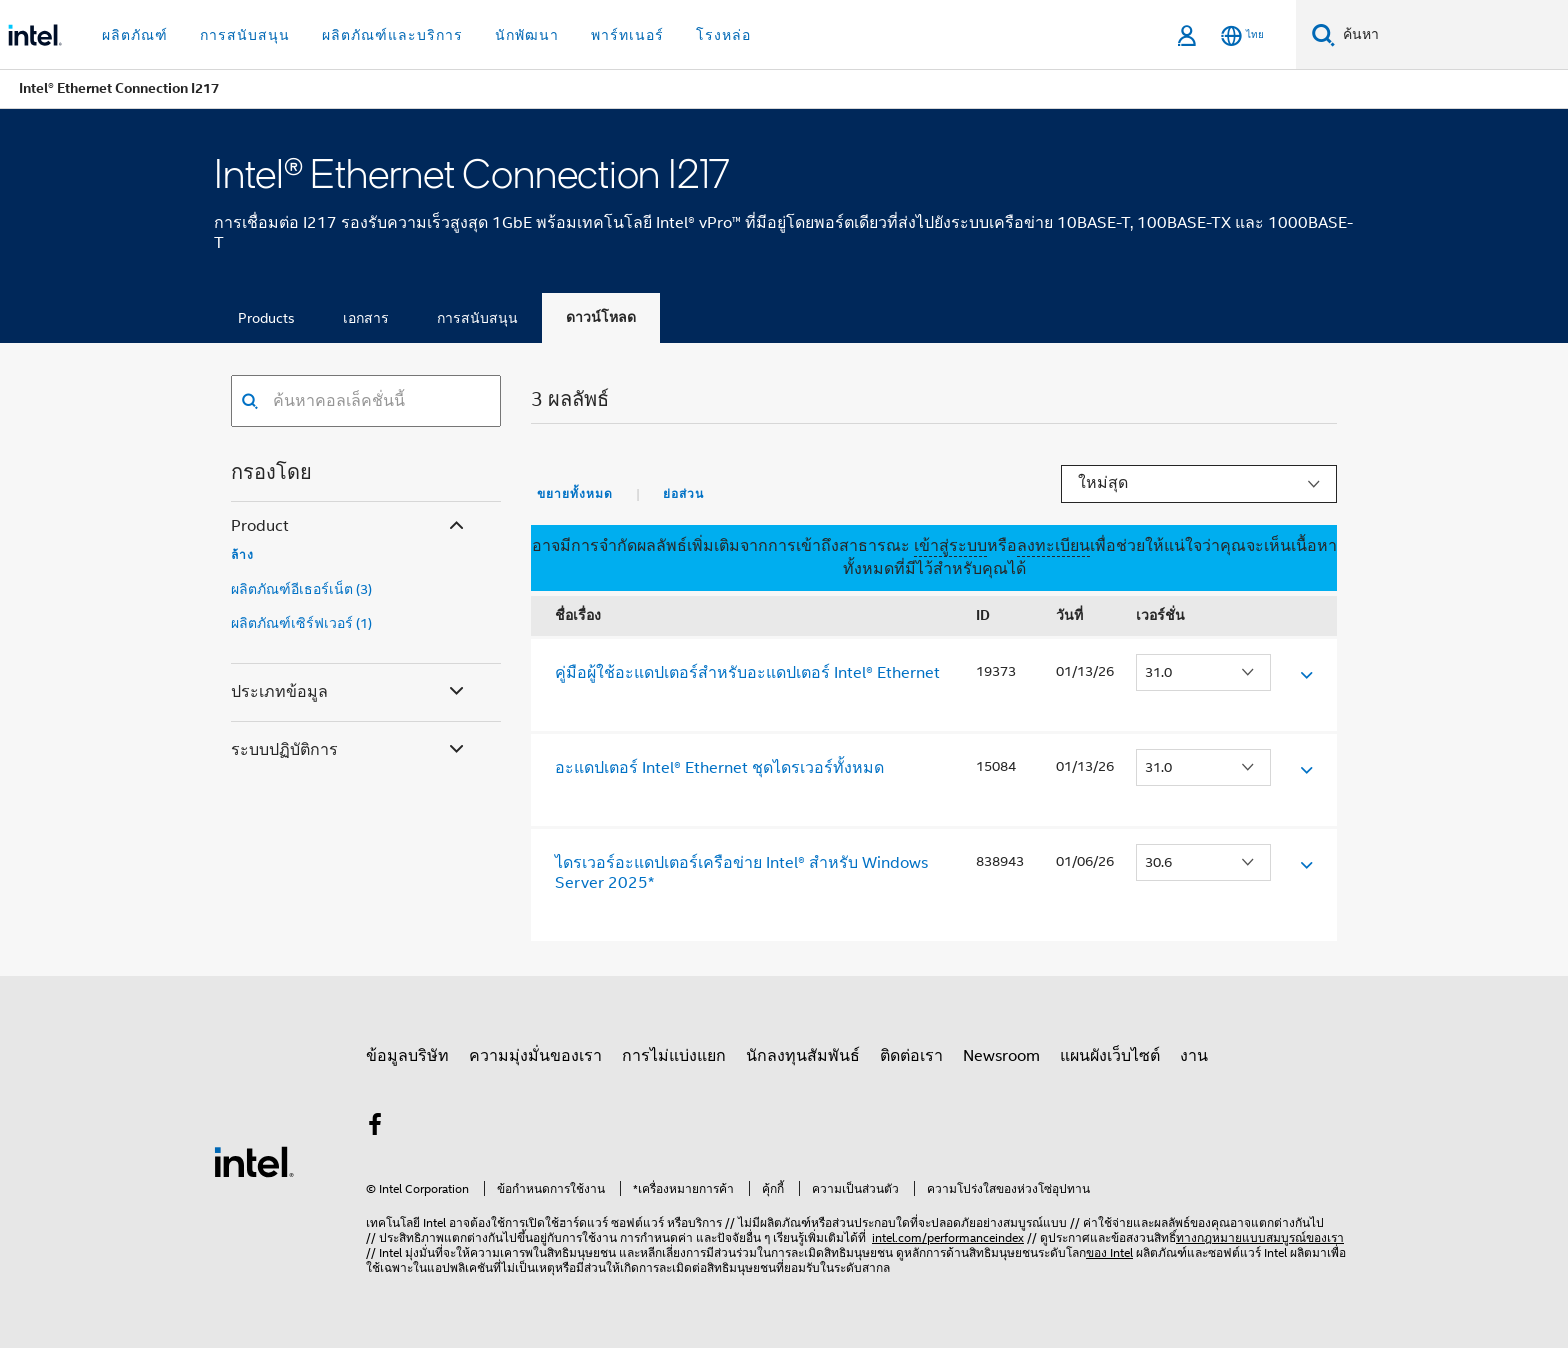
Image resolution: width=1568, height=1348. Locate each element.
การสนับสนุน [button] (245, 35)
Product (349, 526)
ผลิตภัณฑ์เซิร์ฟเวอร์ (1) (301, 623)
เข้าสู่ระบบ (950, 546)
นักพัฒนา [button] (527, 35)
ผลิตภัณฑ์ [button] (135, 35)
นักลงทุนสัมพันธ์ (803, 1056)
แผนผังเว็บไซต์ (1110, 1056)
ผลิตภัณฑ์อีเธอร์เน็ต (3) (301, 589)
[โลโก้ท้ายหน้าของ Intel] (254, 1161)
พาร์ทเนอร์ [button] (627, 35)
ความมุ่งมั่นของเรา (535, 1056)
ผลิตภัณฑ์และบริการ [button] (392, 35)
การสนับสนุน (477, 318)
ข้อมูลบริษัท (407, 1056)
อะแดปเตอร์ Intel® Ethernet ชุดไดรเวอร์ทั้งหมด (719, 768)
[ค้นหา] (1323, 34)
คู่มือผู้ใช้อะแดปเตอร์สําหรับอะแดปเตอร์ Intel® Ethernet (747, 673)
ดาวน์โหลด (601, 317)
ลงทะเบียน (1053, 546)
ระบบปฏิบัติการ (349, 750)
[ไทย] (1242, 35)
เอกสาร (366, 318)
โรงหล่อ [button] (723, 35)
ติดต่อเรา (911, 1056)
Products (266, 318)
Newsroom (1001, 1056)
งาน (1194, 1056)
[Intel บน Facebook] (375, 1128)
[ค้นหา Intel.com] (1451, 35)
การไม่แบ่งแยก (674, 1056)
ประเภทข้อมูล (349, 692)
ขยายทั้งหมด (575, 494)
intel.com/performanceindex (948, 1237)
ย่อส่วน (683, 494)
